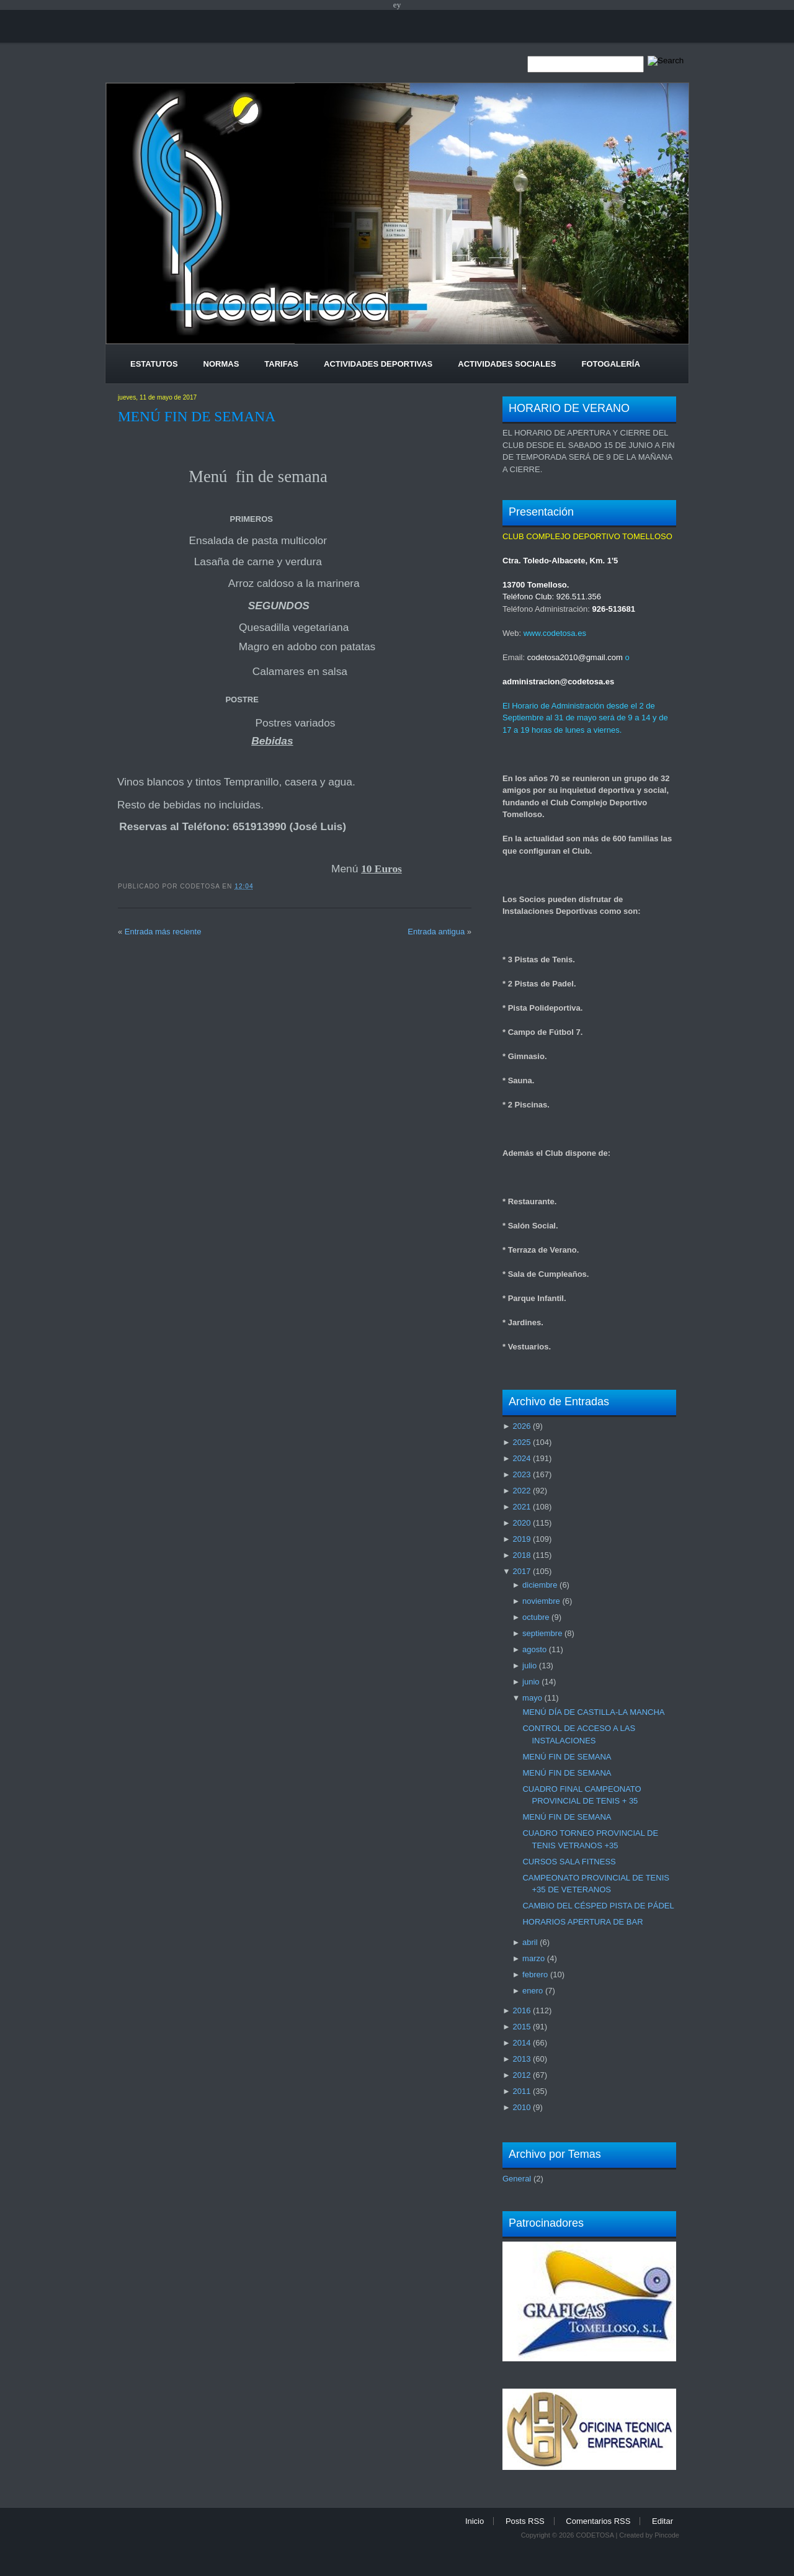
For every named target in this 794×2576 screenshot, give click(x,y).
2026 (521, 1426)
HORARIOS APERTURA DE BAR (582, 1921)
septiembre (542, 1633)
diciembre (539, 1585)
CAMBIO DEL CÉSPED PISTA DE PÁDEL (598, 1905)
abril (530, 1942)
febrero (535, 1974)
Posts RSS (525, 2521)
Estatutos (154, 364)
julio (529, 1665)
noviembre (541, 1601)
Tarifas (281, 364)
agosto (534, 1649)
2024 (521, 1458)
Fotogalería (610, 364)
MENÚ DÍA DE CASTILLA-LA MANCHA (593, 1712)
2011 (521, 2091)
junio (530, 1681)
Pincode (666, 2535)
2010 (521, 2107)
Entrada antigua (436, 931)
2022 (521, 1490)
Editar (662, 2521)
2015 (521, 2026)
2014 (521, 2042)
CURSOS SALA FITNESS (568, 1861)
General (516, 2178)
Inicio (474, 2521)
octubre (535, 1617)
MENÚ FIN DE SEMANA (196, 416)
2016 (521, 2010)
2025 (521, 1442)
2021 (521, 1506)
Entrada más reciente (163, 931)
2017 (521, 1571)
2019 (521, 1539)
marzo (533, 1958)
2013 (521, 2059)
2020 (521, 1522)
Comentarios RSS (598, 2521)
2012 (521, 2075)
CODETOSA (594, 2535)
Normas (221, 364)
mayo (532, 1697)
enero (532, 1990)
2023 (521, 1474)
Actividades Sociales (507, 364)
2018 (521, 1555)
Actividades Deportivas (378, 364)
